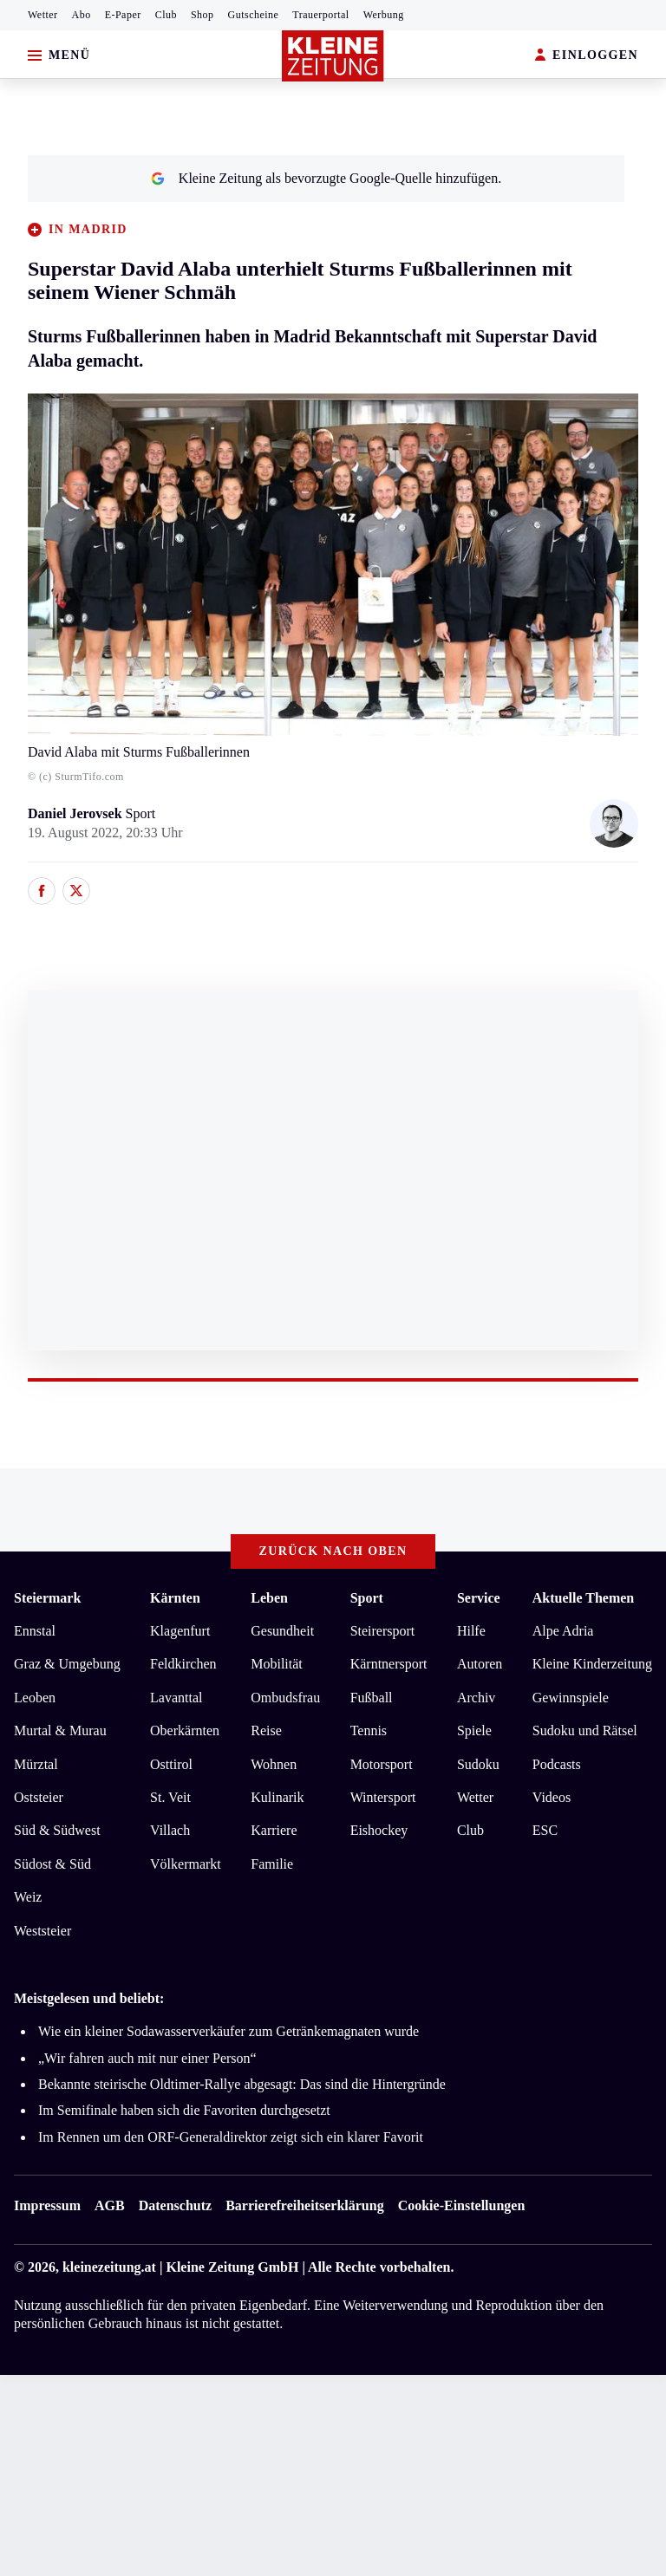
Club (166, 15)
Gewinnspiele (570, 1697)
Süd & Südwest (57, 1830)
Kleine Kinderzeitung (592, 1663)
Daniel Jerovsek (77, 813)
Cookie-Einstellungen (462, 2205)
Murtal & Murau (60, 1730)
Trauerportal (320, 15)
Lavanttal (176, 1697)
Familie (272, 1864)
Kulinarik (277, 1797)
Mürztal (36, 1764)
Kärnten (175, 1597)
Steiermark (47, 1597)
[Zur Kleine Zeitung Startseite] (333, 55)
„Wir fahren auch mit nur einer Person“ (147, 2058)
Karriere (274, 1830)
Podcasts (556, 1764)
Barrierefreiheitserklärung (304, 2205)
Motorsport (381, 1764)
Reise (266, 1730)
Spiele (474, 1730)
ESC (545, 1830)
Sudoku (478, 1764)
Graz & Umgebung (67, 1663)
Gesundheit (282, 1630)
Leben (269, 1597)
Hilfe (471, 1630)
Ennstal (35, 1630)
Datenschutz (175, 2205)
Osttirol (171, 1764)
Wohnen (274, 1764)
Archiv (476, 1697)
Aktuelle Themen (583, 1597)
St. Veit (170, 1797)
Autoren (479, 1663)
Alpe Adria (563, 1630)
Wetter (43, 15)
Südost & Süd (52, 1864)
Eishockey (379, 1830)
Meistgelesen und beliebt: (89, 1998)
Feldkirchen (183, 1663)
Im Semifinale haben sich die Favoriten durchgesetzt (184, 2110)
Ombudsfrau (285, 1697)
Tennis (368, 1730)
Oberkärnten (184, 1730)
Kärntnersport (389, 1663)
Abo (81, 15)
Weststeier (42, 1930)
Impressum (47, 2205)
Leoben (35, 1697)
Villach (170, 1830)
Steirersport (382, 1630)
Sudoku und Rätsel (584, 1730)
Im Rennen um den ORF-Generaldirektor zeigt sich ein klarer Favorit (230, 2137)
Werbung (383, 15)
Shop (202, 15)
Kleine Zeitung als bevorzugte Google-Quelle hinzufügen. (326, 178)
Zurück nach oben (333, 1551)
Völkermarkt (185, 1864)
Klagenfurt (180, 1630)
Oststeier (38, 1797)
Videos (551, 1797)
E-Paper (123, 15)
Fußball (371, 1697)
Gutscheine (253, 15)
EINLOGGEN (586, 56)
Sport (366, 1597)
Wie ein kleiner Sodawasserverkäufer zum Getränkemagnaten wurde (228, 2031)
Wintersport (383, 1797)
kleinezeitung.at (109, 2267)
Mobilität (277, 1663)
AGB (110, 2205)
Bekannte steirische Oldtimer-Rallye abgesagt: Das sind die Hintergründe (242, 2084)
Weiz (28, 1897)
